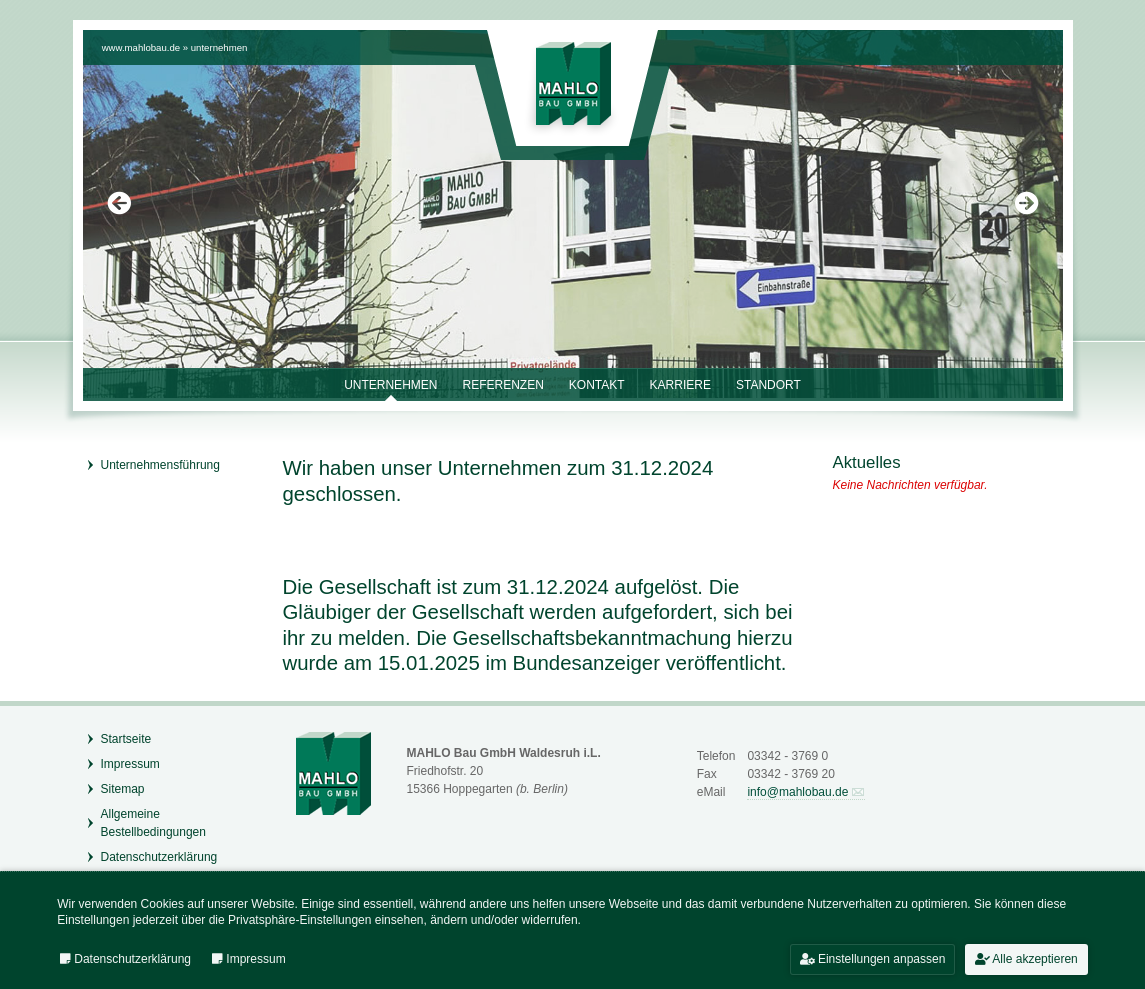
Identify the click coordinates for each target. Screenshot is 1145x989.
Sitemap (123, 789)
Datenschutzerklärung (159, 857)
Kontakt (597, 385)
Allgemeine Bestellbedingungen (153, 823)
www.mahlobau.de (141, 47)
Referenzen (502, 385)
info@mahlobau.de (797, 792)
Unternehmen (219, 47)
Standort (768, 385)
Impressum (130, 764)
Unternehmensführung (160, 465)
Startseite (126, 739)
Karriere (680, 385)
